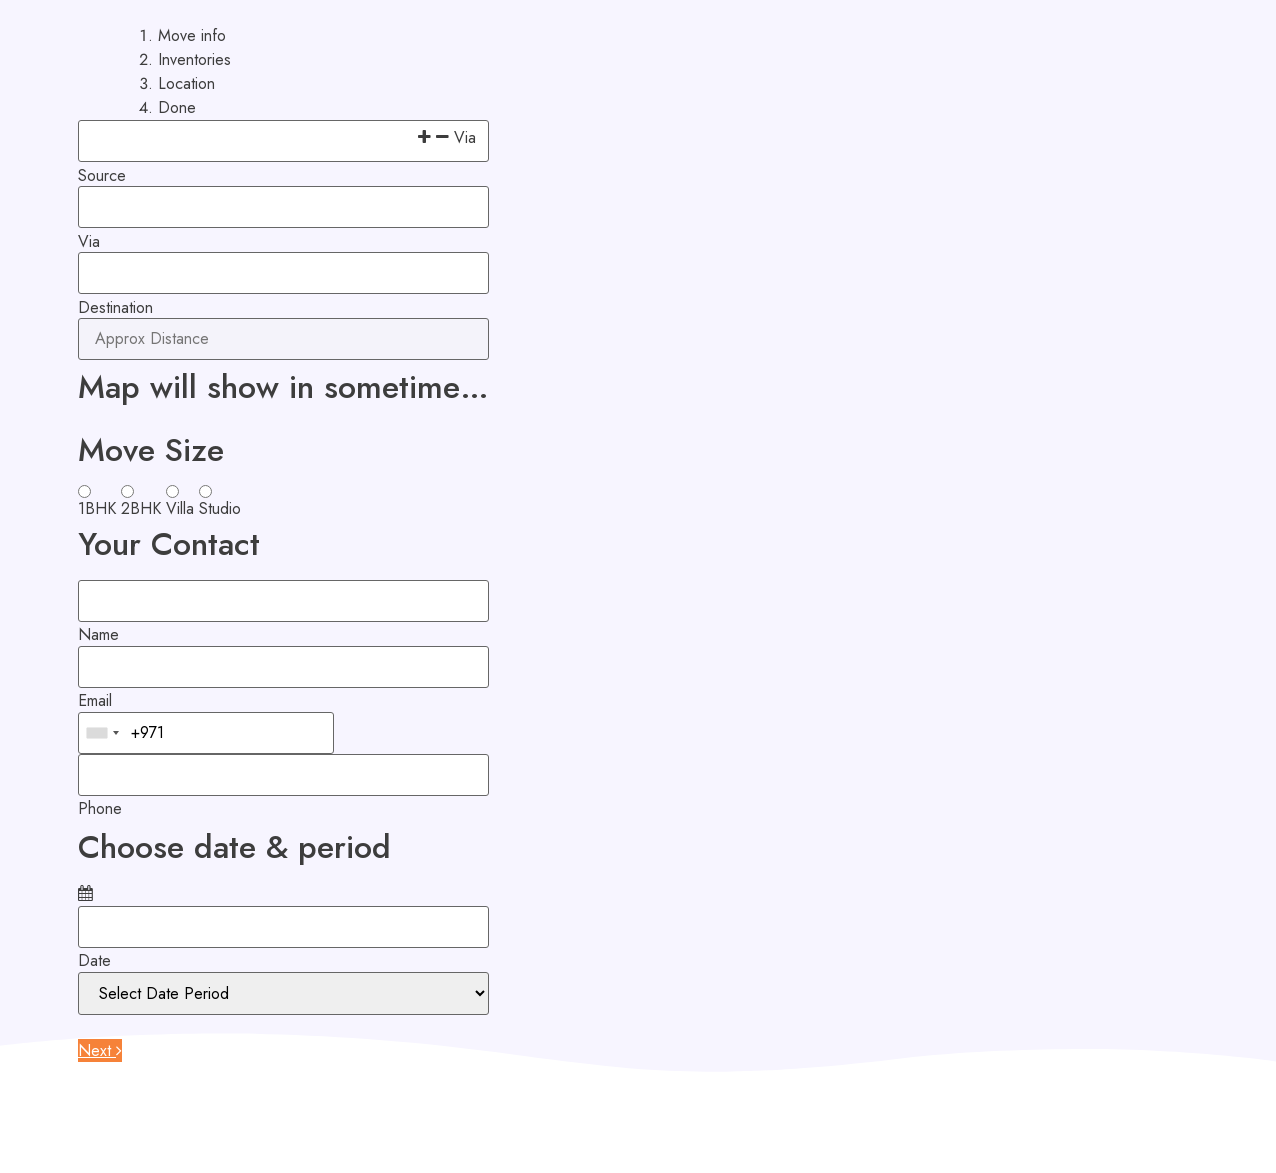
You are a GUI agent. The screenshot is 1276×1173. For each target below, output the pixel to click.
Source (102, 176)
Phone (100, 809)
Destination (115, 308)
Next (100, 1050)
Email (95, 701)
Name (98, 635)
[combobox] (102, 733)
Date (94, 961)
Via (89, 242)
